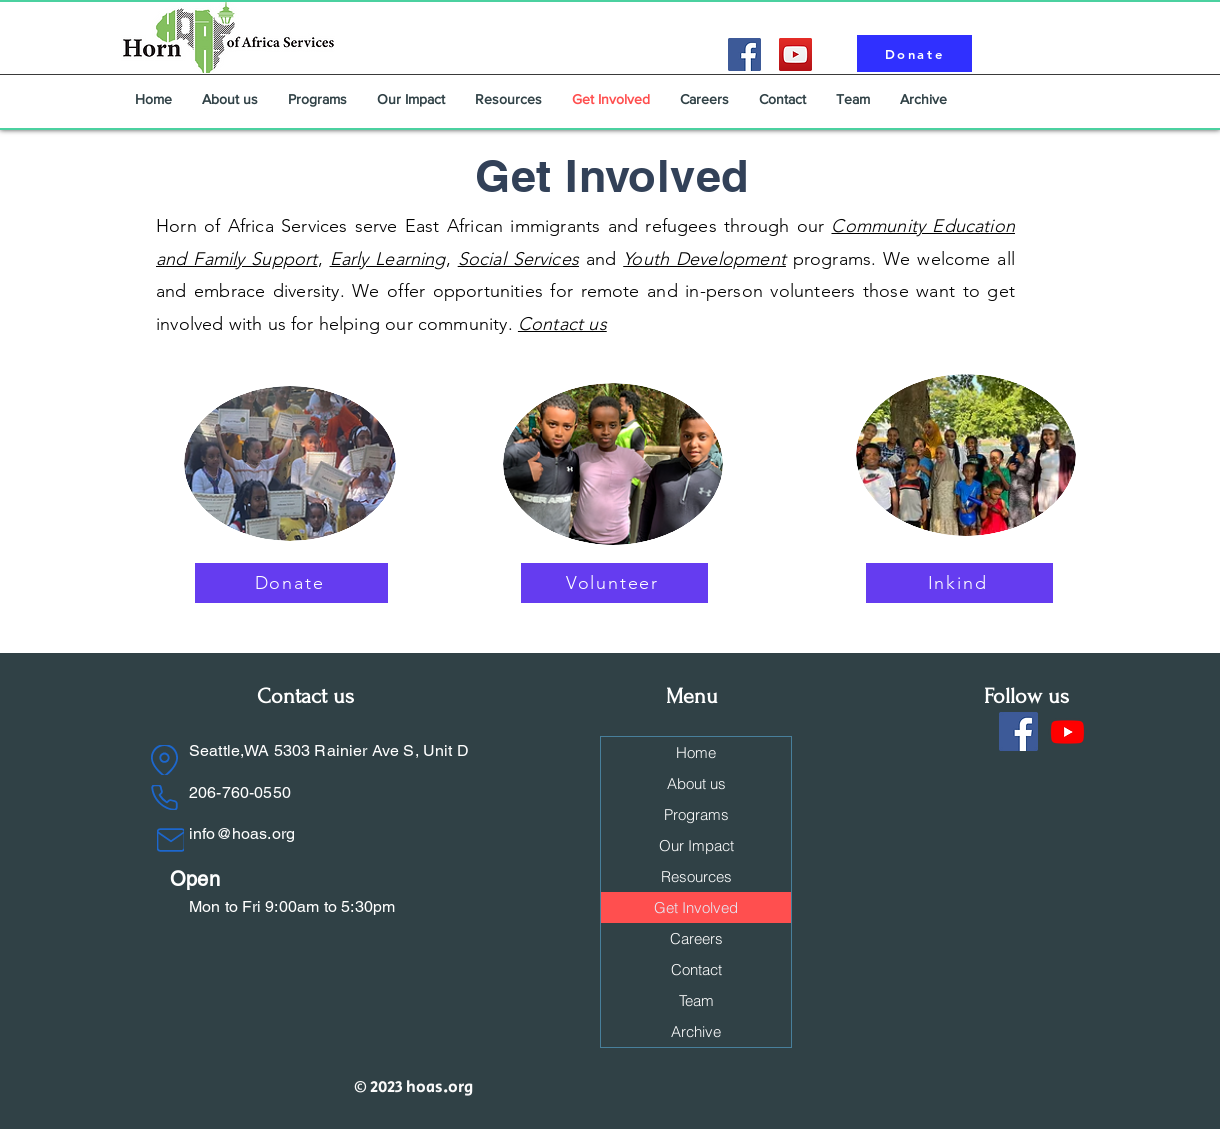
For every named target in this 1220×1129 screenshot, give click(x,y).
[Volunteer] (614, 583)
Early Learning (388, 259)
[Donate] (914, 53)
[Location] (164, 760)
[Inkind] (959, 583)
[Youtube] (1067, 731)
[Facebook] (744, 54)
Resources (696, 876)
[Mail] (170, 839)
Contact (696, 969)
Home (696, 752)
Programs (696, 814)
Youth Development (704, 259)
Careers (696, 938)
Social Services (518, 259)
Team (696, 1000)
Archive (696, 1031)
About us (696, 783)
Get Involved (696, 907)
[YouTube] (795, 54)
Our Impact (696, 845)
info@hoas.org (242, 833)
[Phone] (164, 797)
